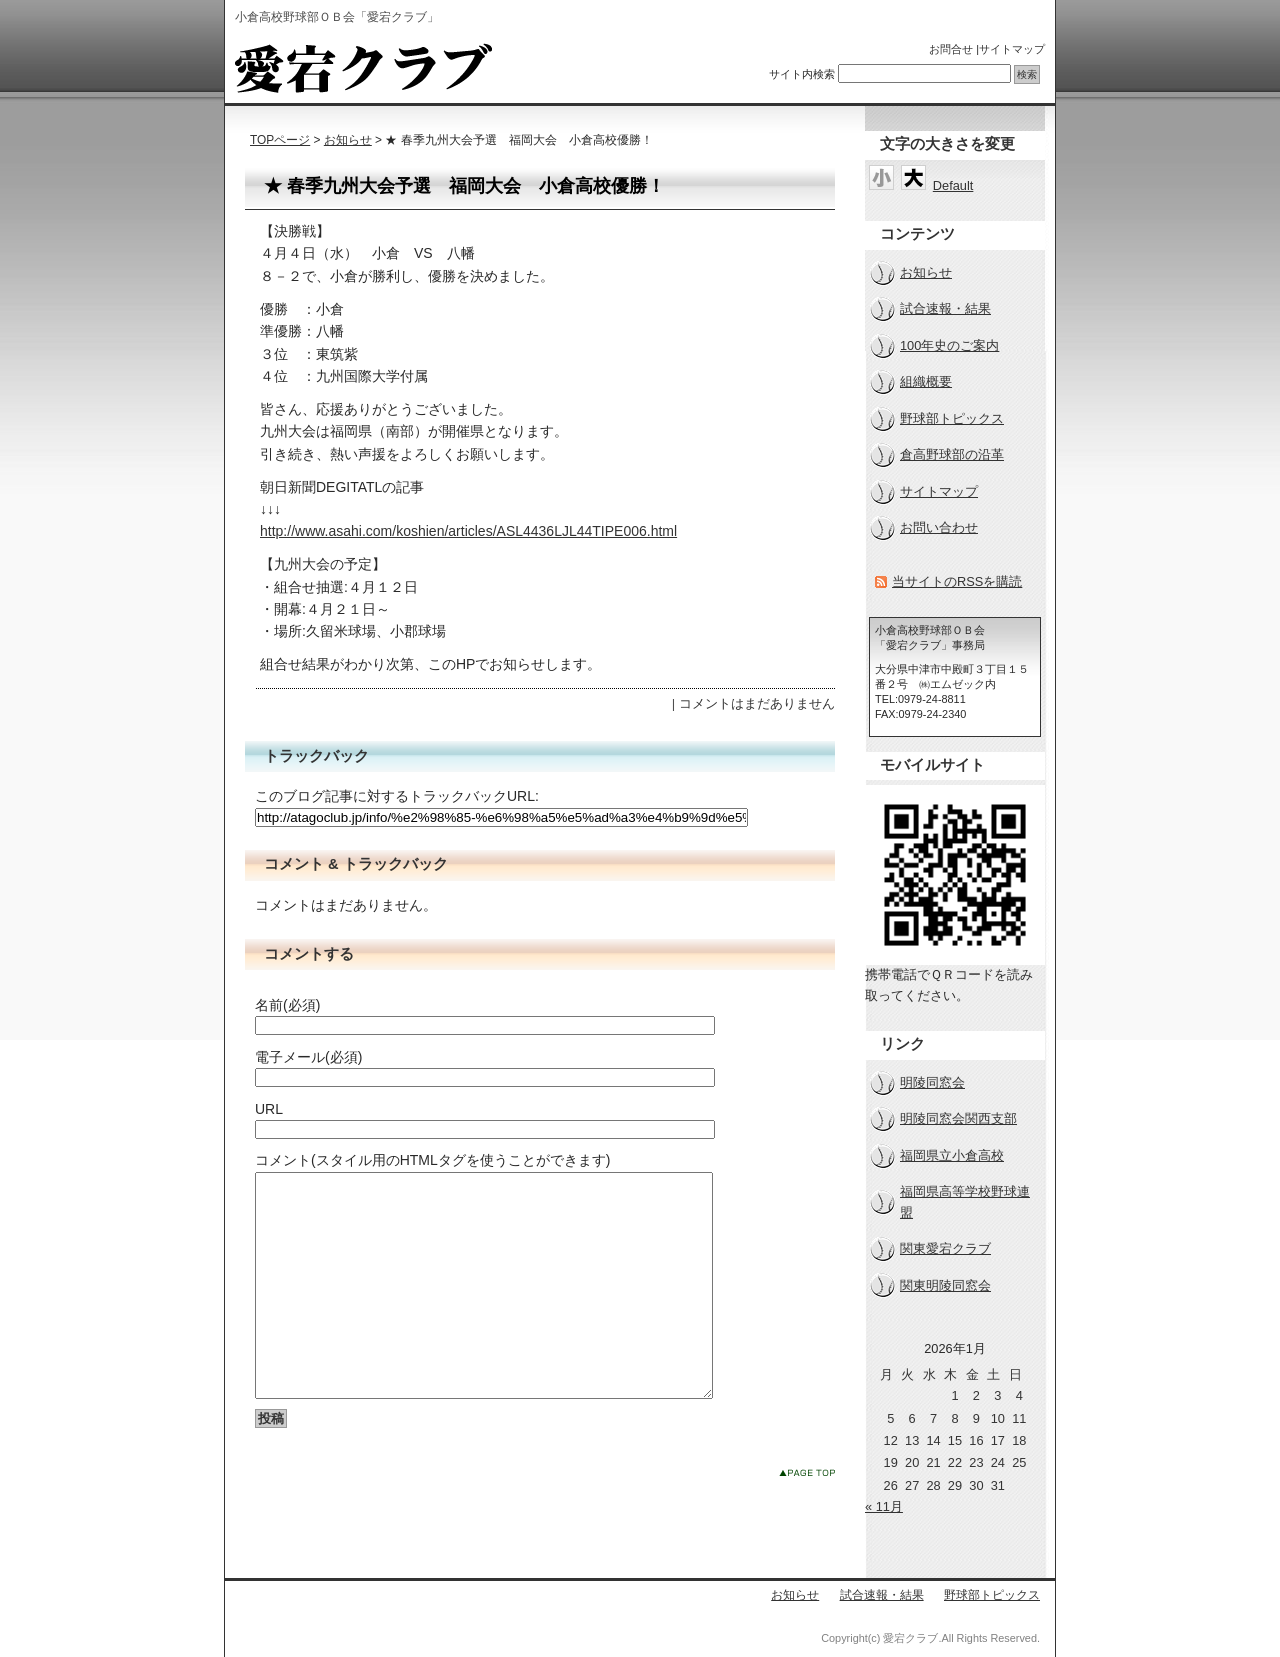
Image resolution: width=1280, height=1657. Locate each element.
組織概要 (926, 381)
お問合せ (951, 49)
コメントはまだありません (757, 703)
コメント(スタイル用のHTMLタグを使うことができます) (432, 1160)
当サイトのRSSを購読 (957, 581)
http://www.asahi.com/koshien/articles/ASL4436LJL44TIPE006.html (468, 531)
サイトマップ (1012, 49)
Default (953, 185)
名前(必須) (287, 1005)
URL (269, 1109)
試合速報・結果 (945, 308)
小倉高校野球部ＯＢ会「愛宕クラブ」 (363, 68)
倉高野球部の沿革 (952, 454)
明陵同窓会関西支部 (958, 1118)
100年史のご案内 (949, 345)
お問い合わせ (939, 527)
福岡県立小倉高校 (952, 1155)
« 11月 (884, 1506)
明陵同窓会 (932, 1082)
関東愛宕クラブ (945, 1248)
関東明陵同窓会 (945, 1285)
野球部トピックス (952, 418)
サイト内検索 (802, 74)
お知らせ (348, 140)
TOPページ (280, 140)
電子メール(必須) (308, 1057)
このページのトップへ (807, 1517)
